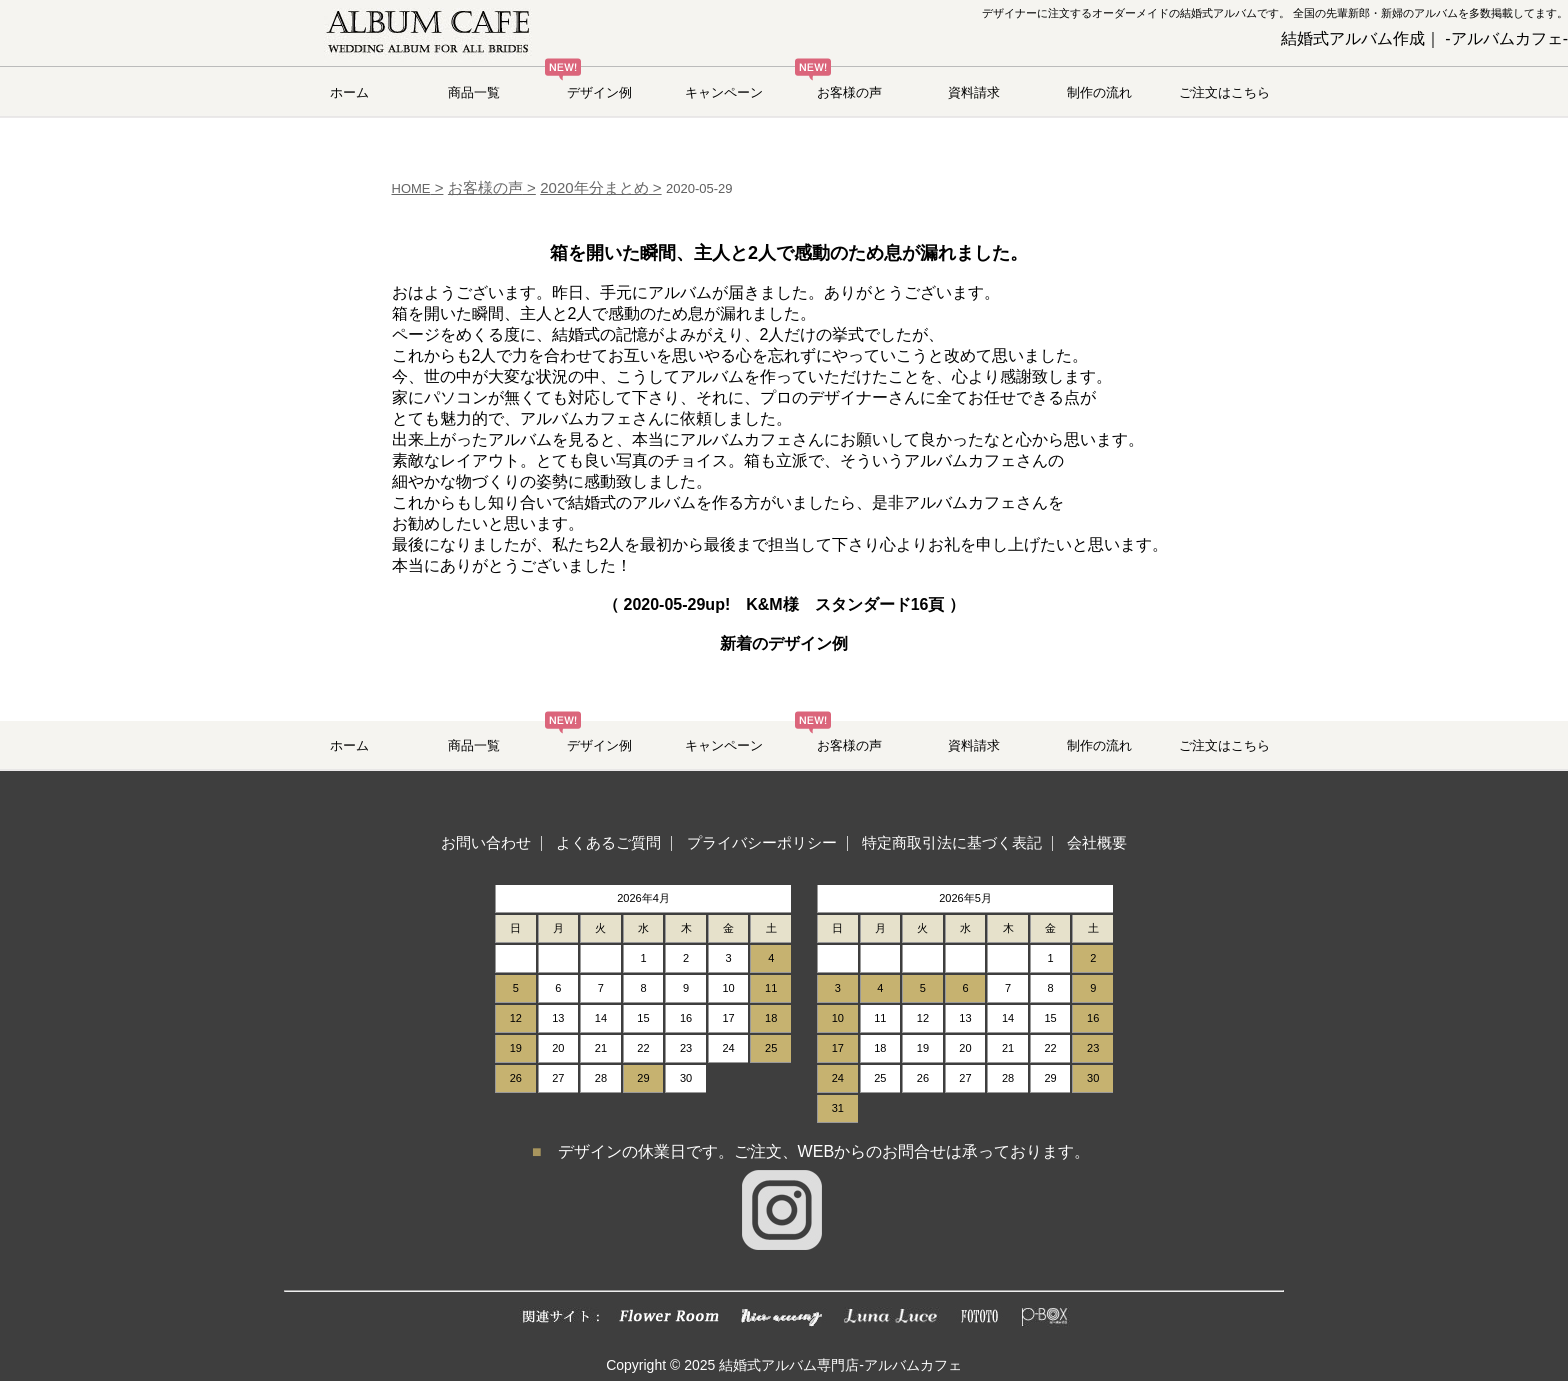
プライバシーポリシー (762, 842)
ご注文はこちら (1224, 92)
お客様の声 (849, 92)
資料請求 (974, 92)
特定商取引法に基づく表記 (952, 842)
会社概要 (1097, 842)
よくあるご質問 (608, 842)
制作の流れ (1099, 92)
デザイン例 (599, 92)
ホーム (349, 92)
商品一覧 (474, 92)
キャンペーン (724, 92)
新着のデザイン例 (784, 643)
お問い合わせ (486, 842)
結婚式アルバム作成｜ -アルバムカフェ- (1424, 38)
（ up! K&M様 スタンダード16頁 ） (784, 604)
